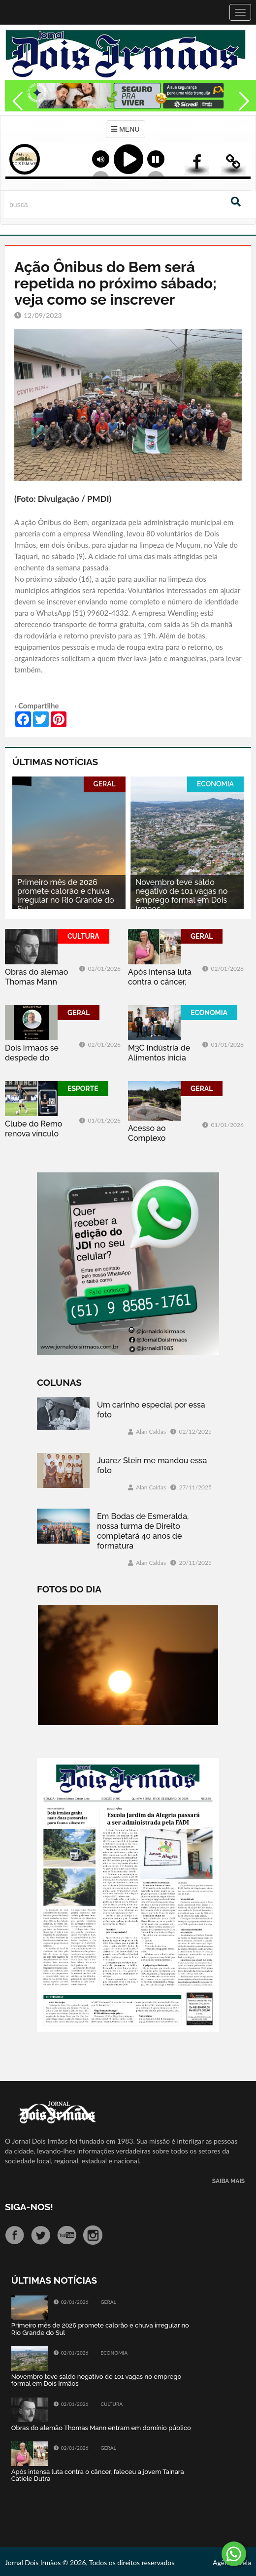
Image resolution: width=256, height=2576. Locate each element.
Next (243, 122)
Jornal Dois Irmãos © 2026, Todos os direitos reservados (89, 2562)
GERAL (105, 784)
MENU (125, 129)
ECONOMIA (215, 784)
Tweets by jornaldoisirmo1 (51, 2509)
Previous (15, 122)
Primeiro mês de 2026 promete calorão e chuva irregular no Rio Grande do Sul (65, 896)
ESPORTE (82, 1089)
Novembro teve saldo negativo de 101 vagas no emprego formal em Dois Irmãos (181, 896)
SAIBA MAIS (228, 2181)
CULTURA (83, 936)
